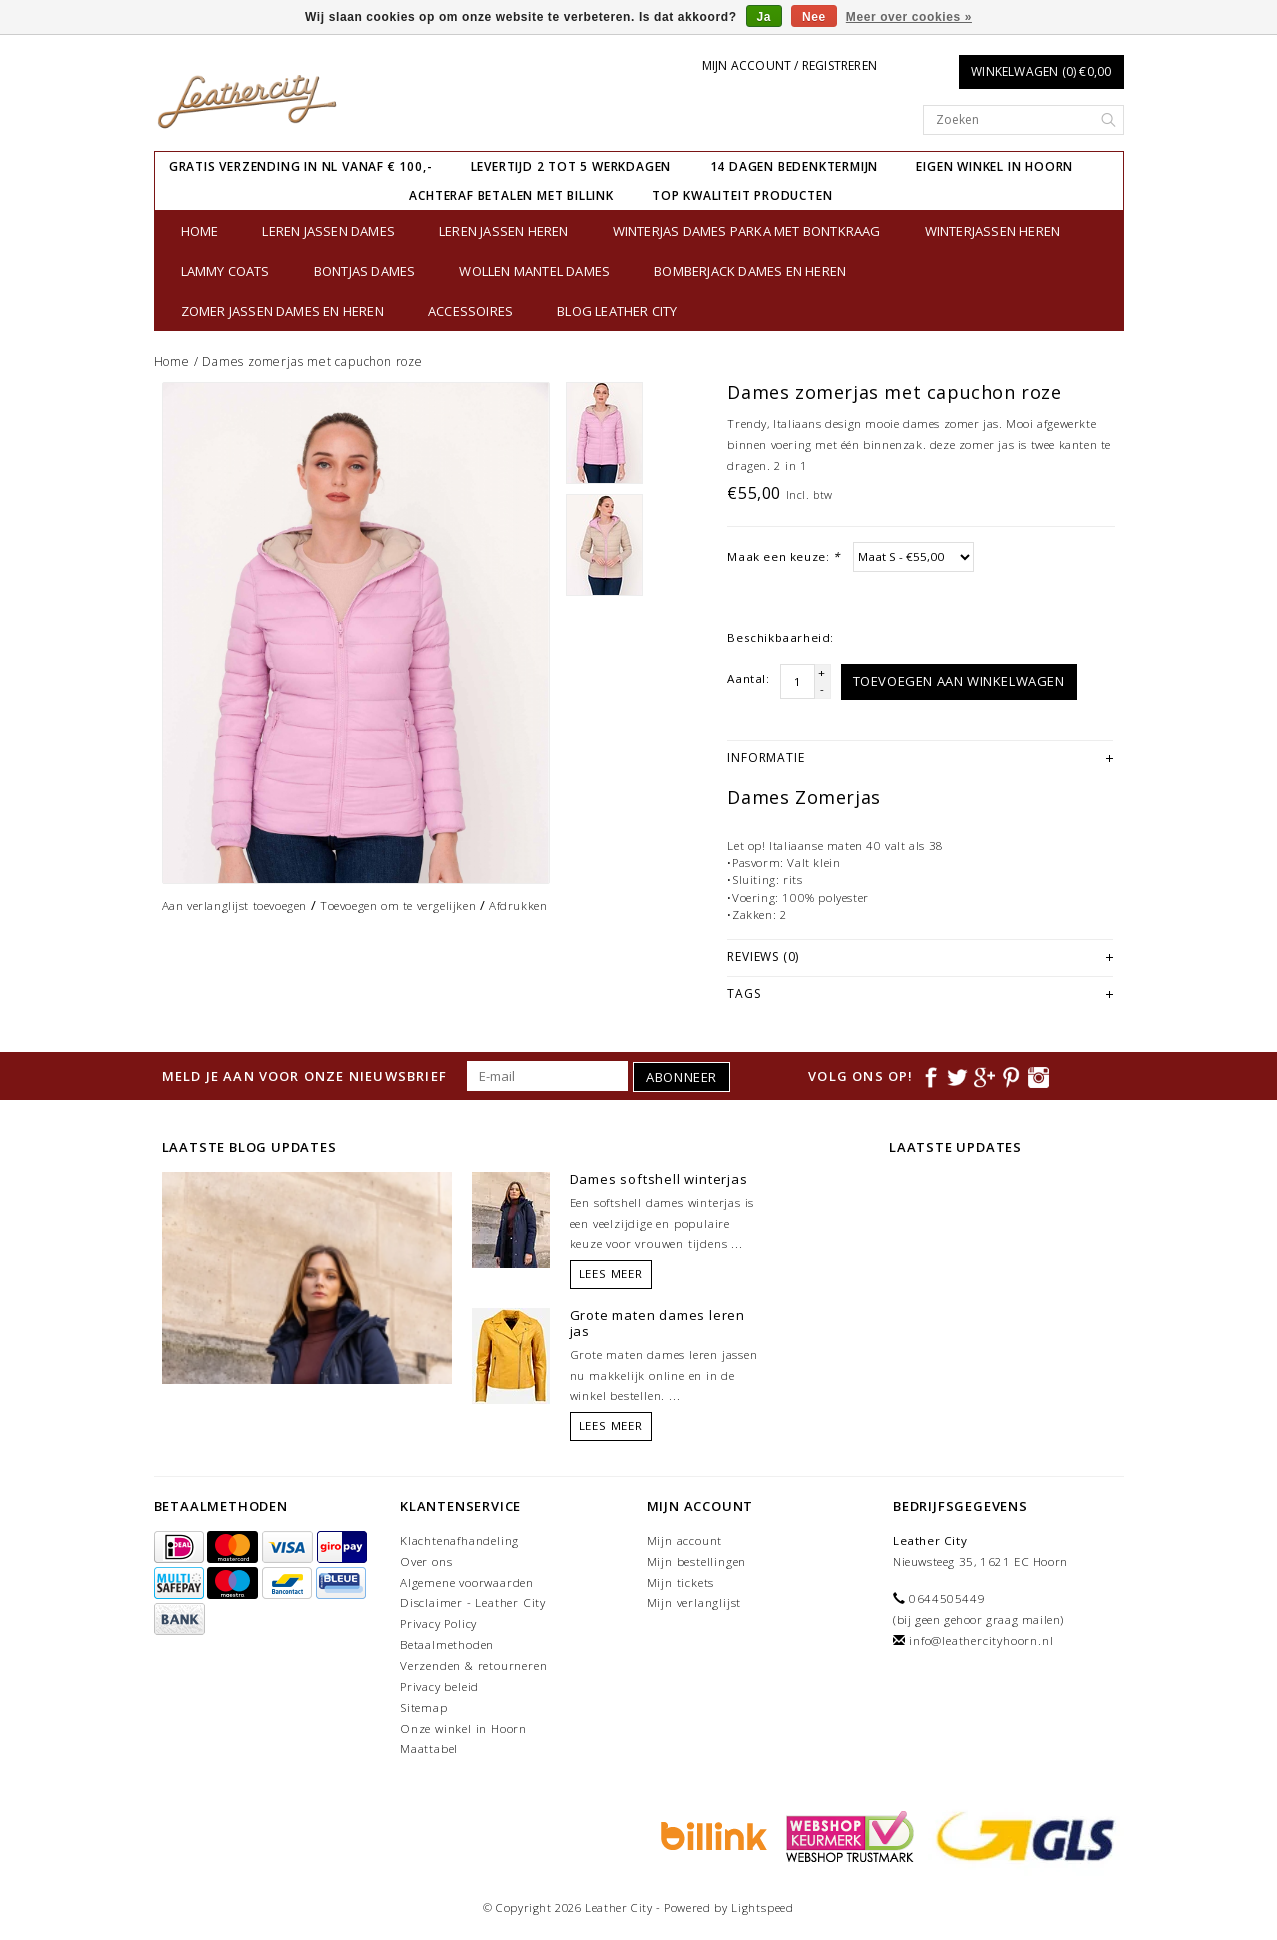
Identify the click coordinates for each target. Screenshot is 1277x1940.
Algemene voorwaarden (467, 1582)
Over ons (426, 1561)
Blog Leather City (617, 311)
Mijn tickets (681, 1582)
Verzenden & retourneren (473, 1665)
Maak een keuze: (783, 556)
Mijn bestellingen (697, 1561)
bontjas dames (365, 271)
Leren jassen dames (328, 231)
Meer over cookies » (909, 17)
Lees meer (611, 1273)
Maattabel (429, 1748)
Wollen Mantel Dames (534, 271)
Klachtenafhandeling (459, 1540)
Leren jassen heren (504, 231)
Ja (764, 17)
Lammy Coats (225, 271)
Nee (814, 17)
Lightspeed (762, 1907)
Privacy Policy (438, 1623)
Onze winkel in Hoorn (463, 1728)
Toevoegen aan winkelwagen (959, 681)
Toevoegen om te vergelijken (398, 905)
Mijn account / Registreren (789, 65)
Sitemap (424, 1707)
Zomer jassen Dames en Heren (282, 311)
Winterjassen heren (993, 231)
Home (200, 231)
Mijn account (685, 1540)
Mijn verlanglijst (694, 1602)
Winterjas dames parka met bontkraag (747, 231)
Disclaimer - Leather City (473, 1602)
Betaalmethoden (447, 1644)
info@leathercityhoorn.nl (981, 1640)
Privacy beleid (439, 1686)
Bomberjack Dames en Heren (750, 271)
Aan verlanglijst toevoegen (235, 905)
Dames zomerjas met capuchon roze (312, 361)
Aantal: (748, 678)
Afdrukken (518, 905)
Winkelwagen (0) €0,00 (1041, 71)
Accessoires (470, 311)
